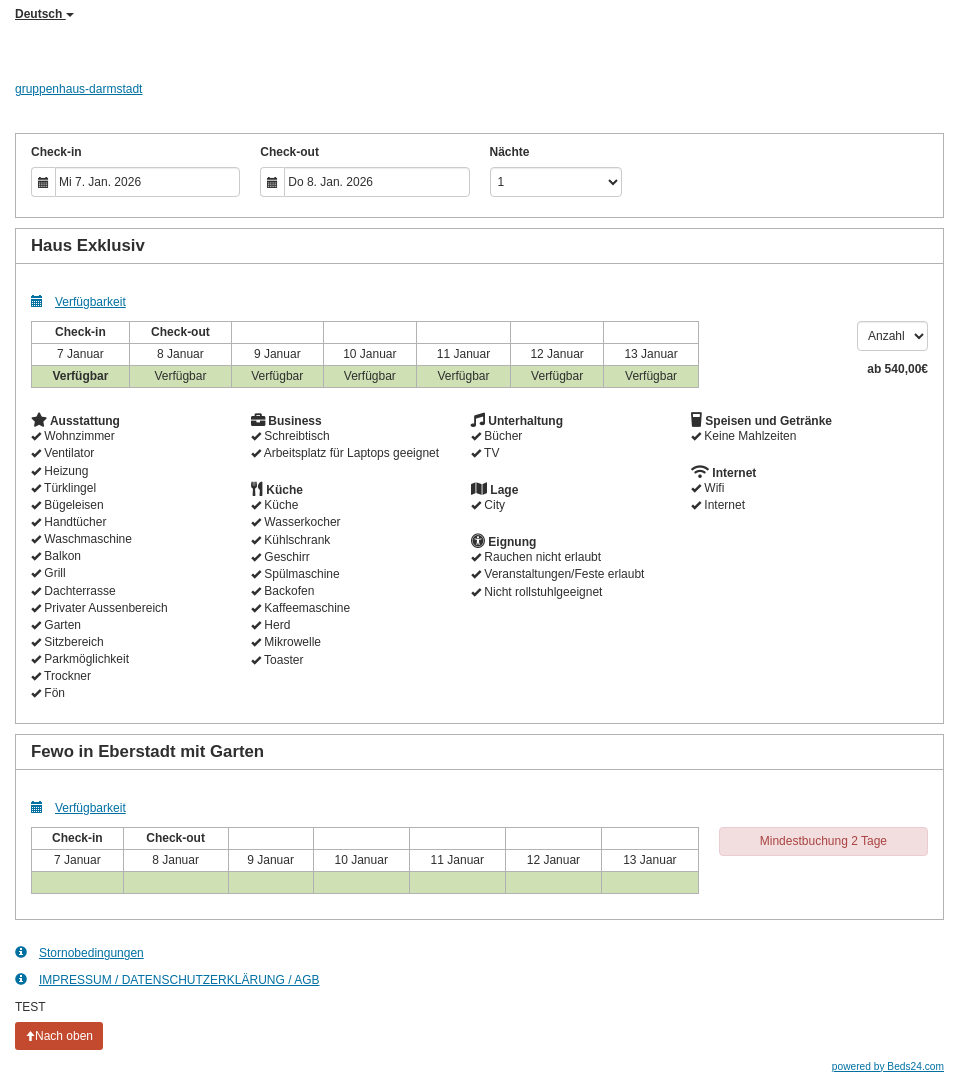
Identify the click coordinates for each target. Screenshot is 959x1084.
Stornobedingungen (79, 952)
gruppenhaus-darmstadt (78, 89)
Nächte (510, 152)
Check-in (56, 152)
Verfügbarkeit (78, 301)
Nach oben (59, 1036)
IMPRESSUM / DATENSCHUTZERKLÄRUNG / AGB (167, 979)
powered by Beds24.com (888, 1066)
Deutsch (44, 14)
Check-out (289, 152)
